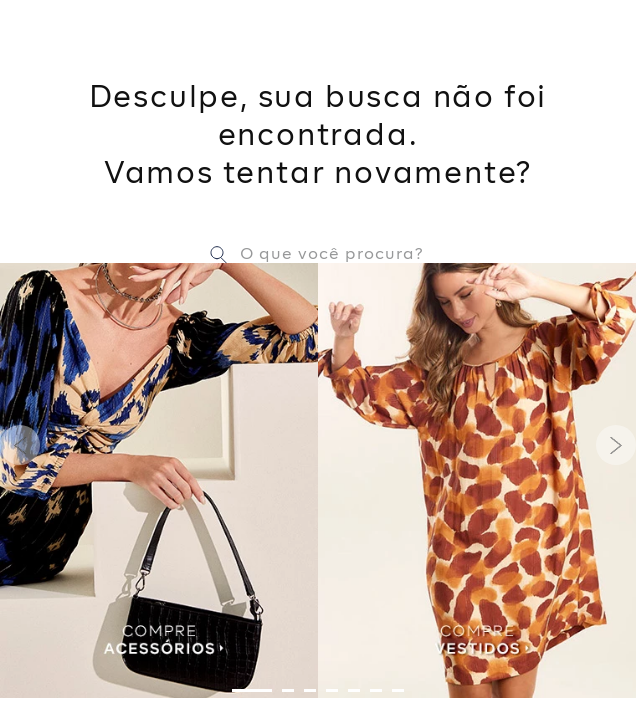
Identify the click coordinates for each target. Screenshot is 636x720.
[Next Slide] (616, 445)
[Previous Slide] (20, 445)
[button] (252, 690)
